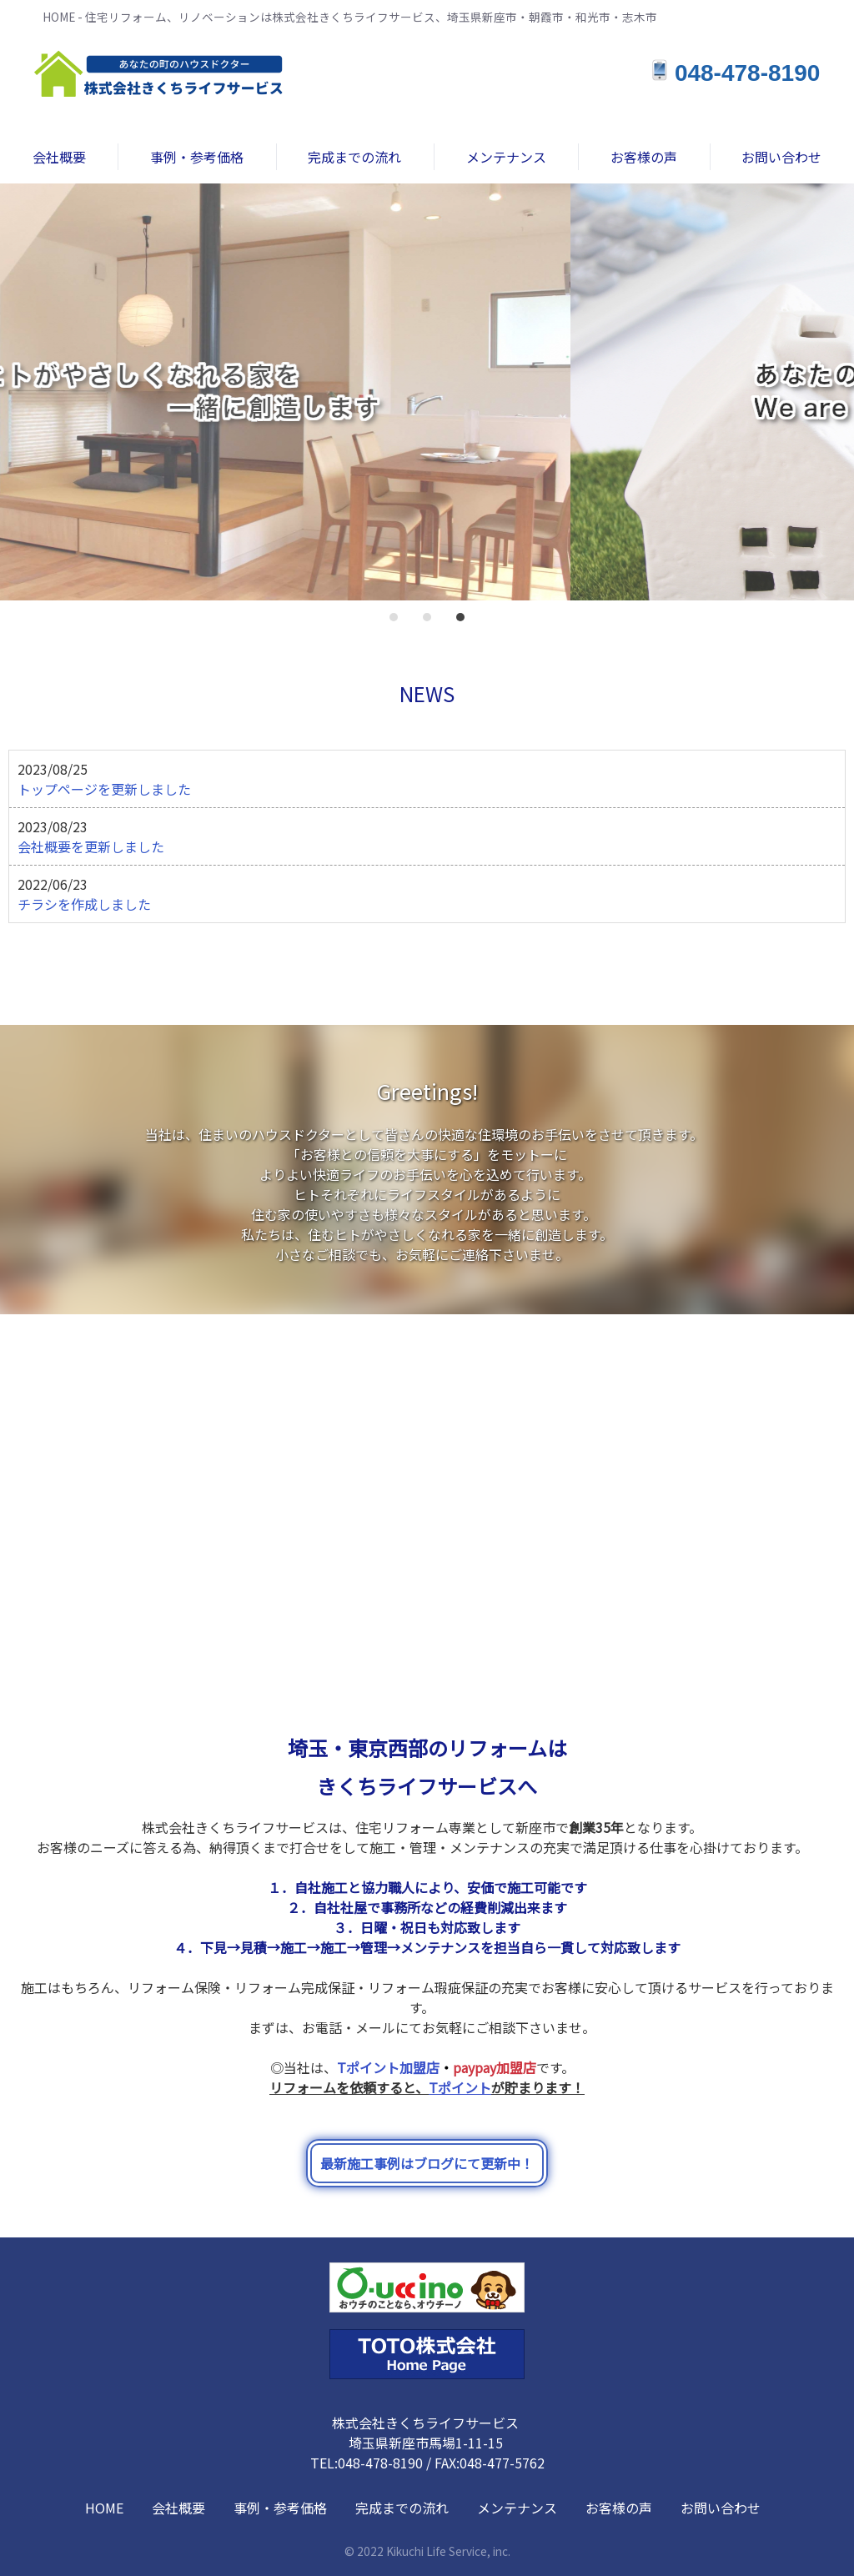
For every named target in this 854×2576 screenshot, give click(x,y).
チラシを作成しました (84, 904)
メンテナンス (517, 2508)
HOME (104, 2508)
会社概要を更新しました (91, 846)
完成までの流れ (402, 2508)
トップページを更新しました (104, 789)
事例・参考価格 (280, 2508)
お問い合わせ (721, 2508)
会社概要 (178, 2508)
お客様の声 (618, 2508)
